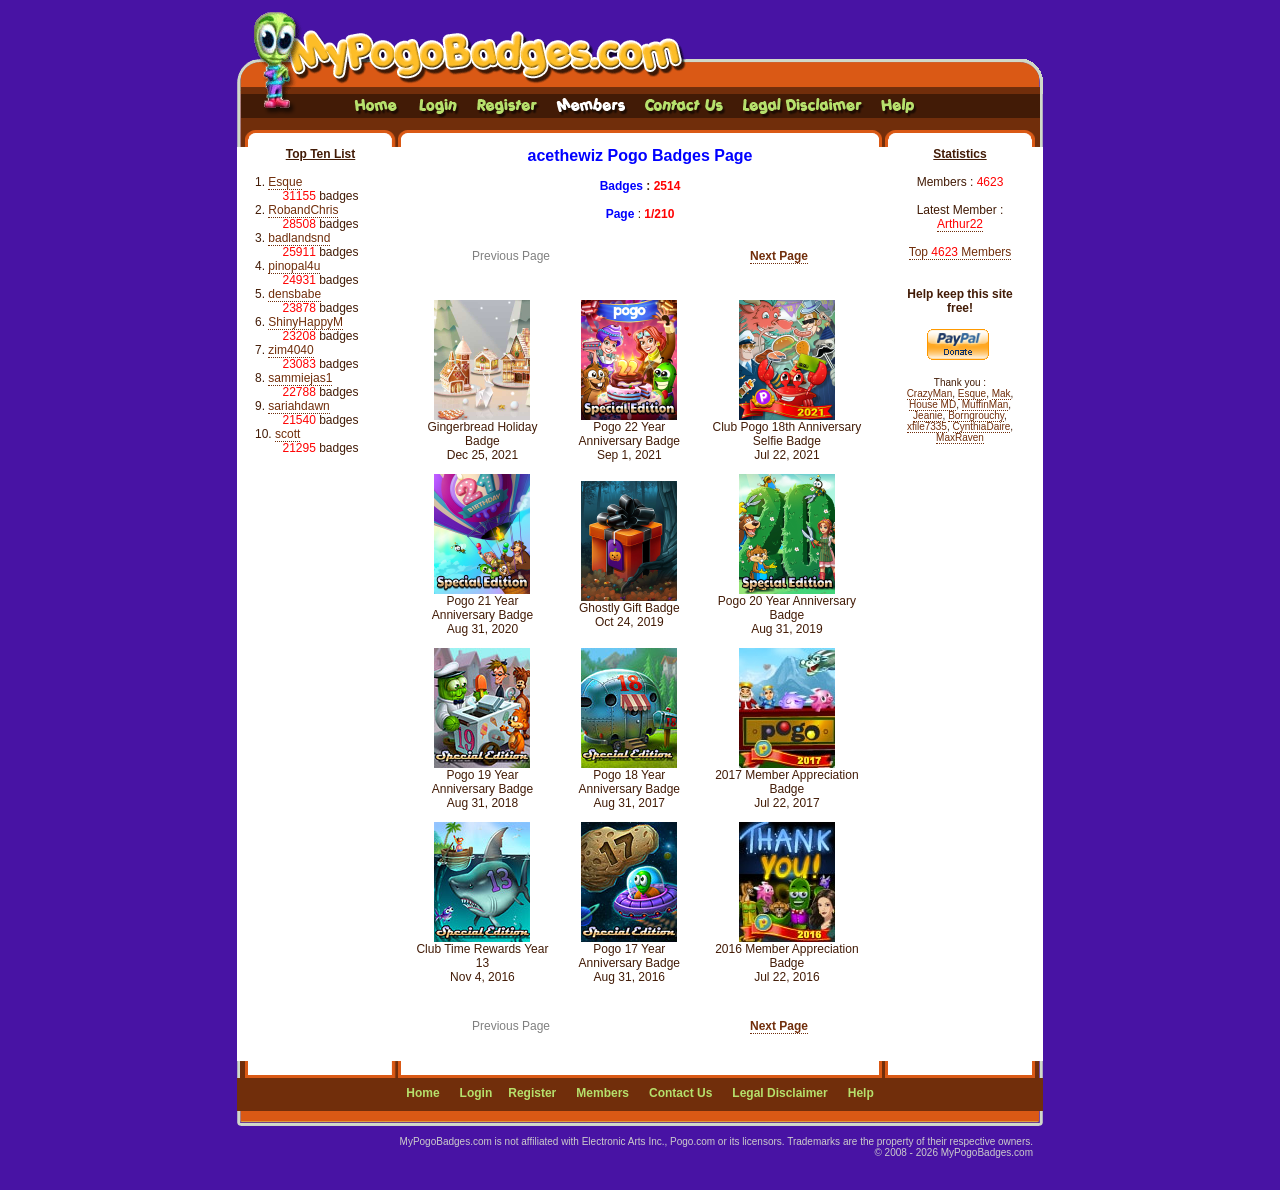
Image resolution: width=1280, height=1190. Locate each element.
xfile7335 (927, 426)
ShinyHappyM (305, 322)
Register (532, 1093)
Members (602, 1093)
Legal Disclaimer (779, 1093)
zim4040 (290, 350)
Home (422, 1093)
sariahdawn (298, 406)
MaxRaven (960, 437)
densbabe (294, 294)
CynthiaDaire (982, 426)
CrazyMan (930, 393)
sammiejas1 (300, 378)
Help (861, 1093)
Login (476, 1093)
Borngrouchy (976, 415)
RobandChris (303, 210)
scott (287, 434)
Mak (1001, 393)
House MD (932, 404)
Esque (285, 182)
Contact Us (680, 1093)
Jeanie (927, 415)
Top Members (960, 252)
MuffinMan (985, 404)
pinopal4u (294, 266)
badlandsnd (299, 238)
